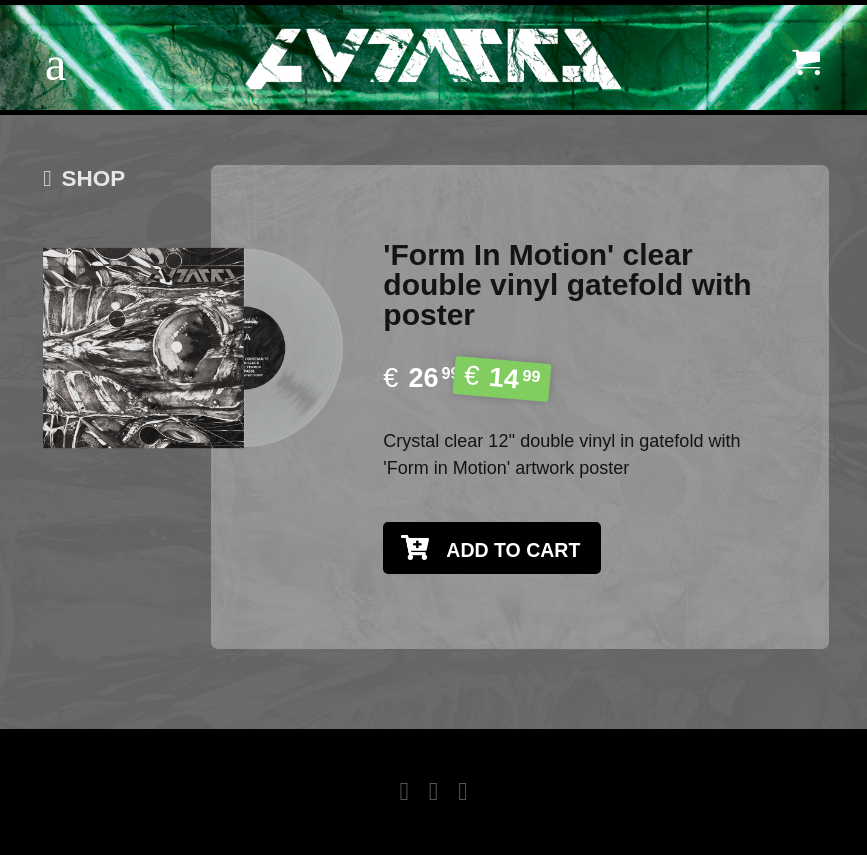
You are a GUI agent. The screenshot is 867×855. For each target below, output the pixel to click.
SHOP (84, 178)
